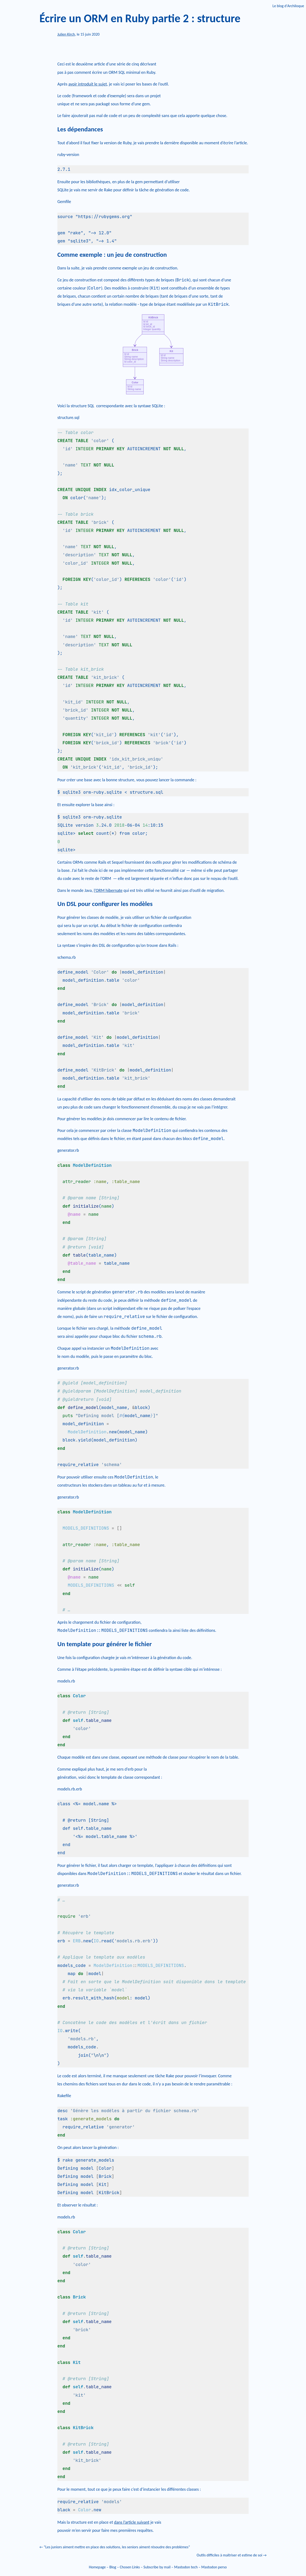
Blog (112, 2567)
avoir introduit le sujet (87, 84)
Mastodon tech (186, 2567)
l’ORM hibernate (108, 890)
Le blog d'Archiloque (288, 6)
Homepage (97, 2567)
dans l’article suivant (131, 2522)
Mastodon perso (214, 2567)
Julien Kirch (66, 34)
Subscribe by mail (156, 2567)
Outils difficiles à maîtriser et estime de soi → (232, 2555)
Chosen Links (130, 2567)
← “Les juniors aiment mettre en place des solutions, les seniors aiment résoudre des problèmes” (114, 2547)
